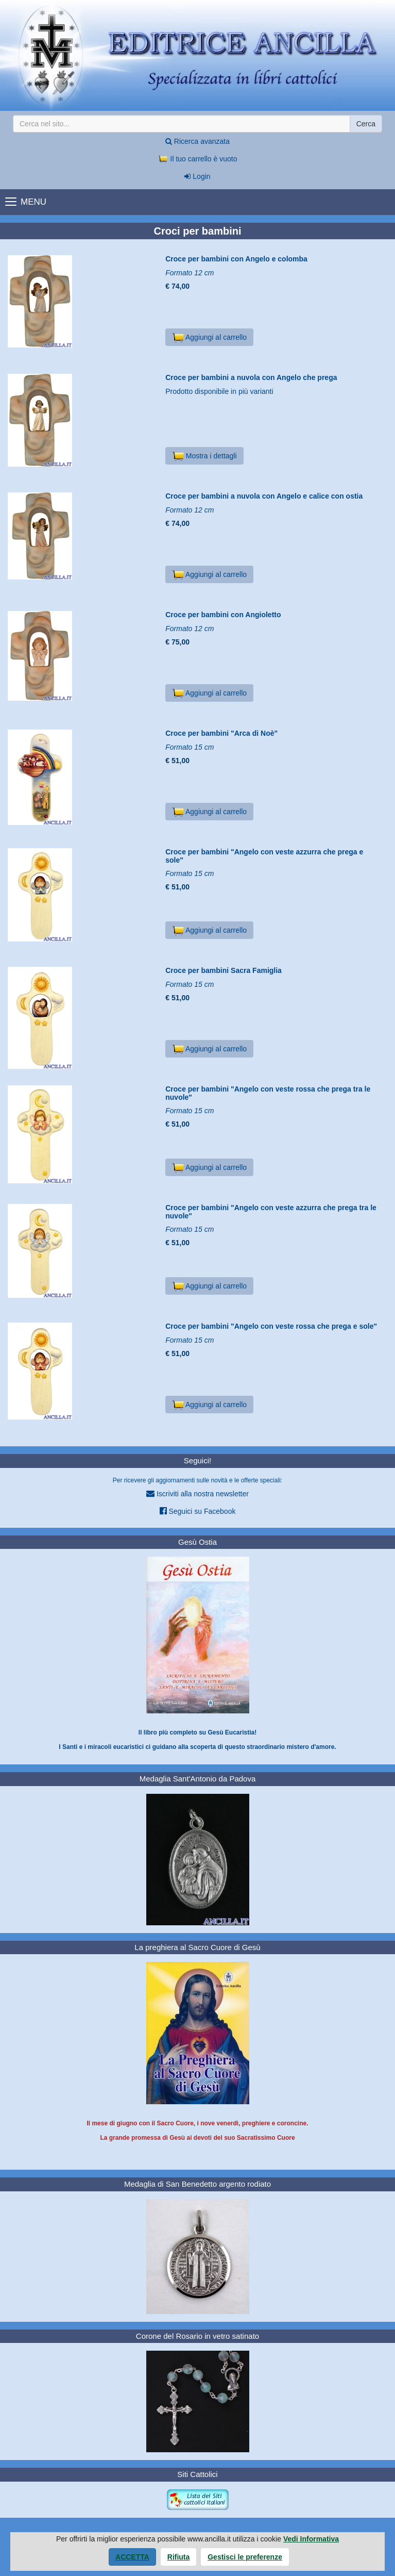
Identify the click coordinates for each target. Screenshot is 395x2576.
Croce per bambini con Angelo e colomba (236, 259)
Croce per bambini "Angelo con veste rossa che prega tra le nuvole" (267, 1093)
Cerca (365, 124)
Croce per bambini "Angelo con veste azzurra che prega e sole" (264, 856)
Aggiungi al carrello (209, 337)
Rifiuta (178, 2557)
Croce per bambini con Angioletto (223, 614)
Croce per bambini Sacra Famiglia (223, 970)
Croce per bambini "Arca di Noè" (221, 733)
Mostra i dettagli (204, 456)
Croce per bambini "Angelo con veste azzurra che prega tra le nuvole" (270, 1211)
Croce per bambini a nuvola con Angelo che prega (251, 377)
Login (197, 176)
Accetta (132, 2557)
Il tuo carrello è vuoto (197, 159)
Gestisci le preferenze (245, 2557)
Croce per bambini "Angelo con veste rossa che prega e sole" (271, 1326)
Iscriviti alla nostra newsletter (197, 1493)
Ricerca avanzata (197, 141)
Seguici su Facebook (198, 1511)
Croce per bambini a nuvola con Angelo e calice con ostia (264, 496)
